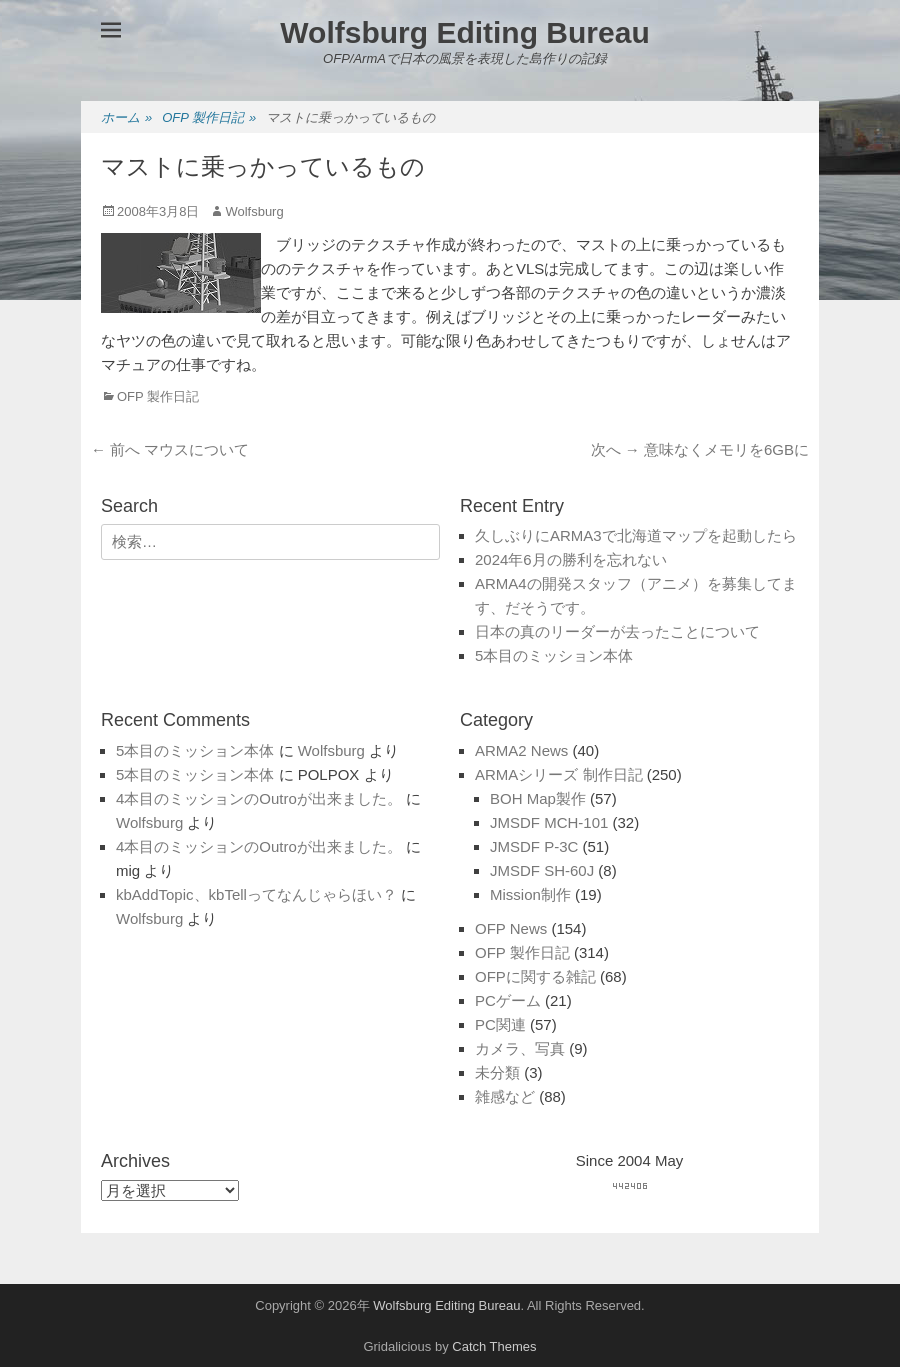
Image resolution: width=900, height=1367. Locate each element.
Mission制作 (530, 894)
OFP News (511, 928)
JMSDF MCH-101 (549, 822)
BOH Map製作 (538, 798)
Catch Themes (494, 1346)
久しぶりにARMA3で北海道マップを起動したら (636, 535)
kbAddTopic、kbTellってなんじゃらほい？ (256, 894)
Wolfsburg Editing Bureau (464, 32)
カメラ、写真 (520, 1048)
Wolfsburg (254, 211)
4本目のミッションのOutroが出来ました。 (259, 798)
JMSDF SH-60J (542, 870)
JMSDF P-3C (534, 846)
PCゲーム (508, 1000)
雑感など (505, 1096)
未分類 (497, 1072)
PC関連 (500, 1024)
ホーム (126, 118)
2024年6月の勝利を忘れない (571, 559)
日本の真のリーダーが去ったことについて (617, 631)
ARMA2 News (521, 750)
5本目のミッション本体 (554, 655)
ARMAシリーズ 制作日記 (559, 774)
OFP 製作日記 (209, 118)
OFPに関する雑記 (535, 976)
